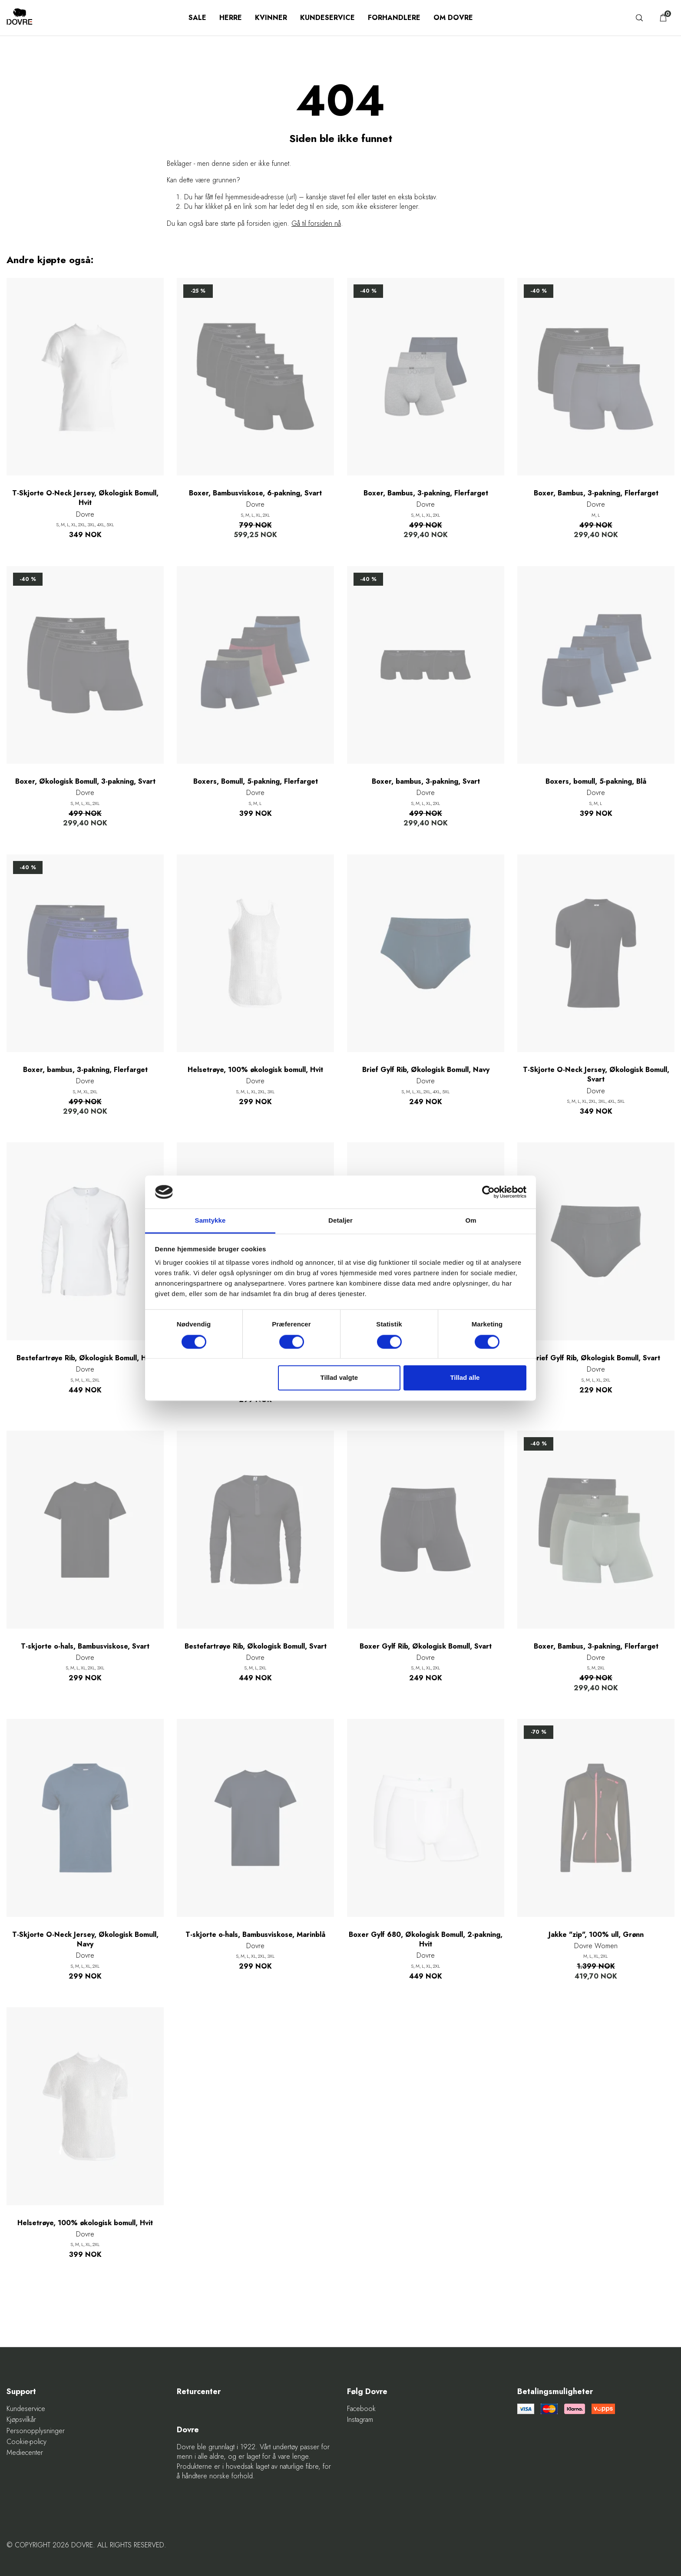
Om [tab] (470, 1220)
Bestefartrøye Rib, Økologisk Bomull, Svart (256, 1646)
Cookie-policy (26, 2442)
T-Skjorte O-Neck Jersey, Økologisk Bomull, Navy (85, 1939)
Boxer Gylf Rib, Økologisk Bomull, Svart (426, 1646)
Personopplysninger (36, 2431)
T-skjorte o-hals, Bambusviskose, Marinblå (255, 1934)
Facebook (361, 2409)
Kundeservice (327, 18)
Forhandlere (394, 18)
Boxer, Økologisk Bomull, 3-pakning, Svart (85, 781)
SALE (197, 18)
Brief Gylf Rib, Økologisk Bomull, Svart (596, 1358)
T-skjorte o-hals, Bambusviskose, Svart (85, 1646)
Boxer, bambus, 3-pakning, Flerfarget (85, 1070)
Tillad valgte (339, 1378)
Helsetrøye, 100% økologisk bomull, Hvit (255, 1070)
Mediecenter (25, 2452)
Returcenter (199, 2391)
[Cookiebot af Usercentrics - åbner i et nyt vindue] (488, 1191)
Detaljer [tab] (340, 1220)
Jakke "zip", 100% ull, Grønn (596, 1934)
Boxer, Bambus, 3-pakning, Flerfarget (426, 493)
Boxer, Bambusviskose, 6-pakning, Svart (255, 493)
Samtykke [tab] (210, 1220)
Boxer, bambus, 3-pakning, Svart (426, 781)
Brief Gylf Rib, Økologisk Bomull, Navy (425, 1070)
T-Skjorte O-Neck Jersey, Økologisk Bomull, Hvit (85, 498)
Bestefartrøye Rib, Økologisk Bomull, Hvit (85, 1358)
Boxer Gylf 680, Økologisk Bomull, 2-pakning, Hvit (425, 1939)
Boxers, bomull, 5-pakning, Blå (595, 781)
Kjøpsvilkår (21, 2419)
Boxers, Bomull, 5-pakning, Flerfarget (255, 781)
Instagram (360, 2419)
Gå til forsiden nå (316, 223)
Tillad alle (464, 1378)
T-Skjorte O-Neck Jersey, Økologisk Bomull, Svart (596, 1074)
